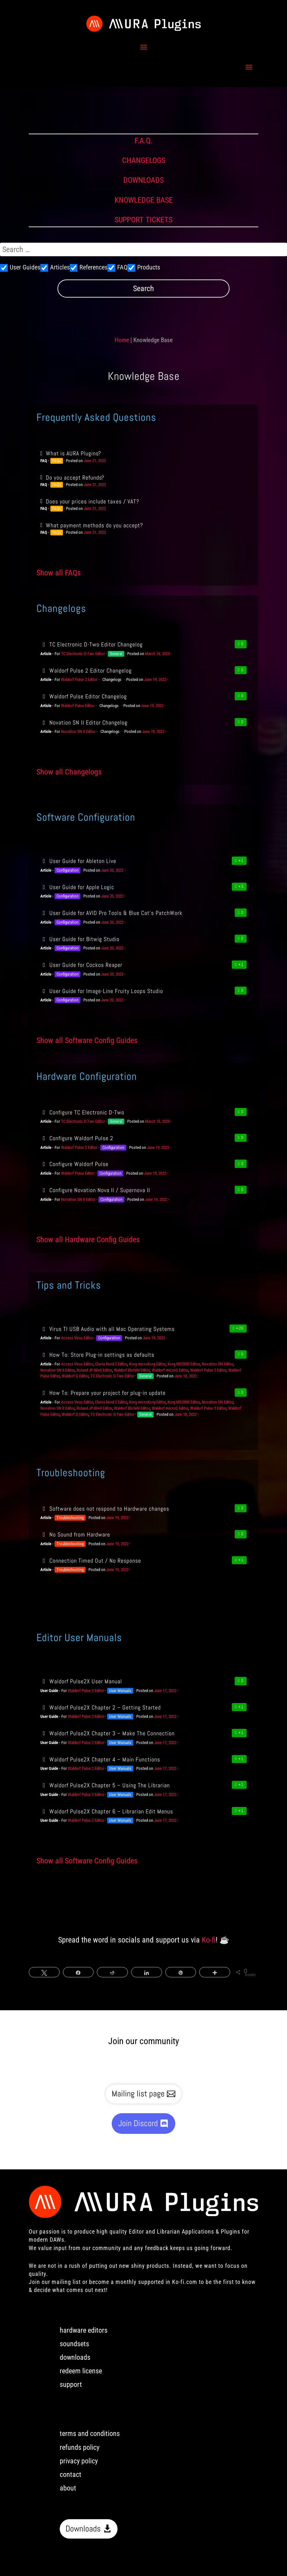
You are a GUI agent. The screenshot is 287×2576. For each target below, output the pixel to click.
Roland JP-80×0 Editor (94, 1370)
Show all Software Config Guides (87, 1040)
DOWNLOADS (143, 180)
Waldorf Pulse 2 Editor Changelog (86, 670)
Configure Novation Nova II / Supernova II (95, 1190)
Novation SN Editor (217, 1364)
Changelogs (111, 679)
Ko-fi (209, 1939)
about (68, 2488)
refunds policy (79, 2447)
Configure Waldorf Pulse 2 (76, 1138)
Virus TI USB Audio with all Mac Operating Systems (107, 1329)
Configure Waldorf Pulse (74, 1164)
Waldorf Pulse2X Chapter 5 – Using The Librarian (105, 1785)
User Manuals (120, 1690)
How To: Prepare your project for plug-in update (103, 1392)
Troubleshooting (70, 1517)
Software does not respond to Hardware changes (104, 1508)
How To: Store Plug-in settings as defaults (97, 1354)
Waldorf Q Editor (75, 1376)
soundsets (74, 2344)
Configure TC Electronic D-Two (82, 1112)
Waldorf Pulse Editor (78, 705)
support (71, 2384)
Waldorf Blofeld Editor (132, 1370)
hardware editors (84, 2330)
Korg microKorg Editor (147, 1364)
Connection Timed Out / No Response (90, 1560)
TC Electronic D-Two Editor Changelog (91, 644)
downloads (75, 2357)
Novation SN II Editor (78, 731)
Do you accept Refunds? (75, 477)
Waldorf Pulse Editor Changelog (83, 696)
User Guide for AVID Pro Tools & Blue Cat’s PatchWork (111, 913)
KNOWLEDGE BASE (144, 200)
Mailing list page (138, 2093)
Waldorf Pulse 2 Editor (79, 679)
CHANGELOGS (143, 160)
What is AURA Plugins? (73, 453)
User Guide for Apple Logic (77, 887)
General (116, 653)
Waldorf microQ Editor (170, 1370)
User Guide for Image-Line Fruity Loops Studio (101, 991)
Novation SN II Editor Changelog (84, 722)
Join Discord (138, 2123)
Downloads (83, 2528)
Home (122, 340)
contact (70, 2474)
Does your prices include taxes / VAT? (92, 501)
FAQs (56, 460)
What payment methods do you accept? (94, 525)
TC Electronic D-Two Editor (83, 653)
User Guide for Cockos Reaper (81, 965)
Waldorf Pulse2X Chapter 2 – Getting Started (100, 1707)
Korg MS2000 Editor (184, 1364)
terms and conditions (90, 2433)
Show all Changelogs (69, 771)
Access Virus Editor (77, 1337)
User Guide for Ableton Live (78, 861)
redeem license (81, 2371)
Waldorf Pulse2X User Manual (81, 1681)
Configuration (67, 870)
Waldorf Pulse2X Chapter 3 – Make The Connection (107, 1733)
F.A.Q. (143, 140)
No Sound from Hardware (75, 1534)
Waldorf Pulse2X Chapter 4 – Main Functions (100, 1759)
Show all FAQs (58, 572)
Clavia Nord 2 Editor (111, 1364)
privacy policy (79, 2461)
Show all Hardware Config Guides (88, 1239)
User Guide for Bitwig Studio (79, 939)
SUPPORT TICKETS (143, 219)
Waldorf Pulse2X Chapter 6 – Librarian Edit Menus (106, 1811)
